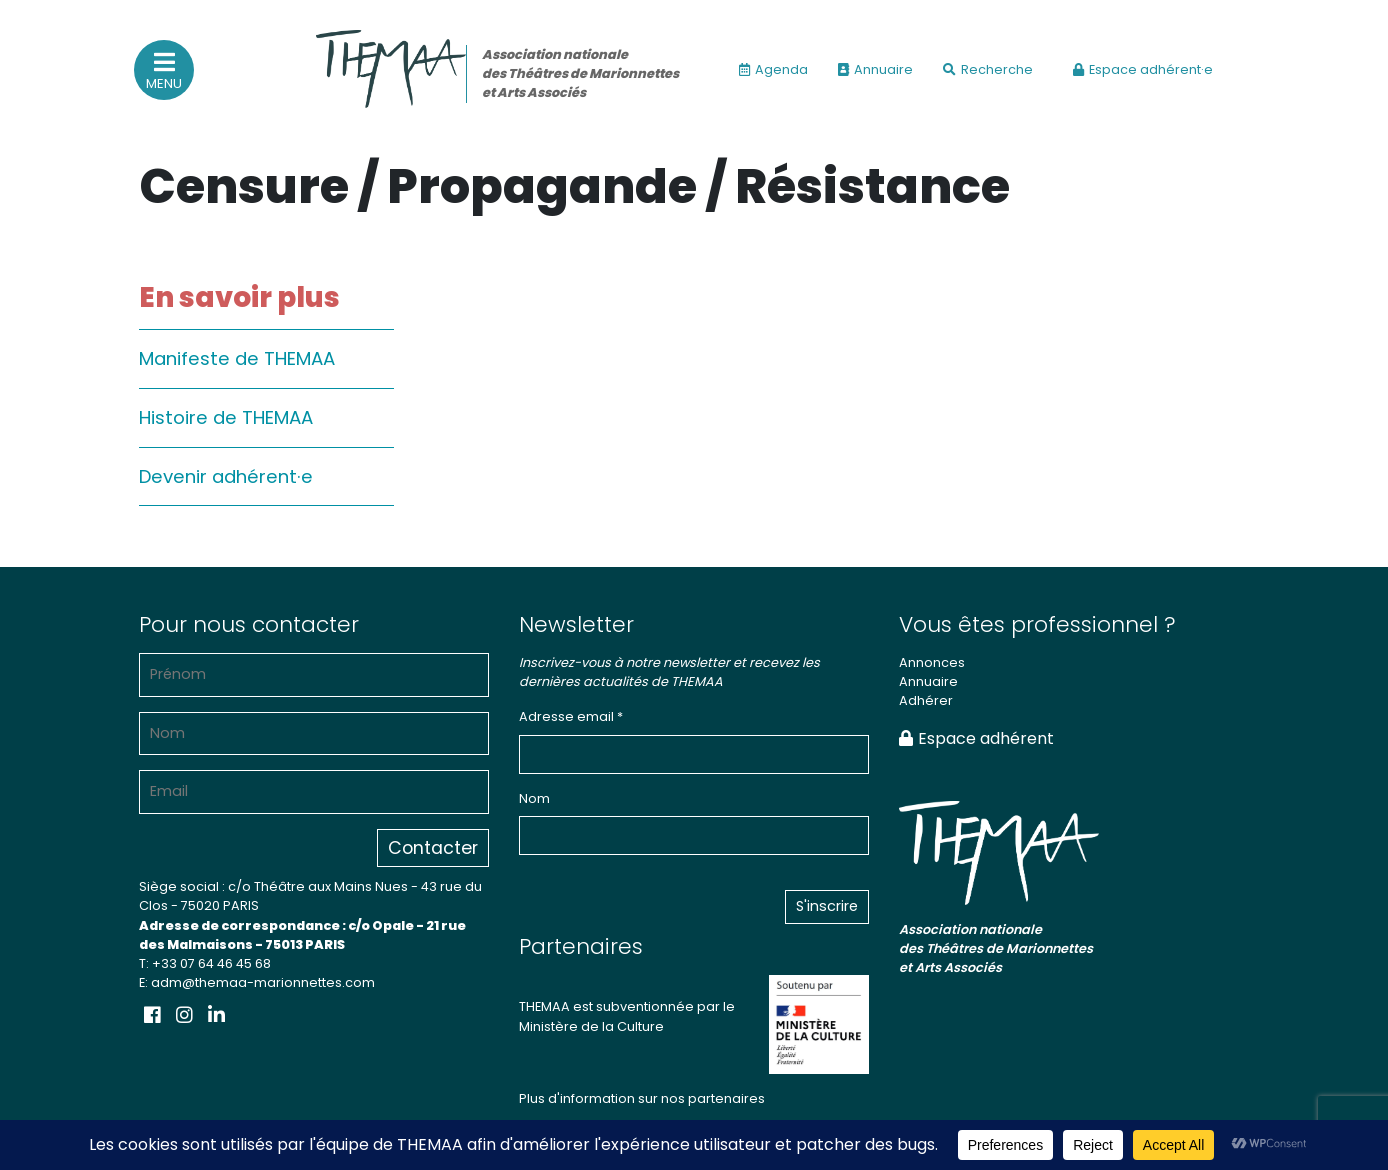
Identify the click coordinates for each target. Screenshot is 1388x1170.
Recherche (988, 69)
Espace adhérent (976, 738)
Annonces (932, 662)
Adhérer (926, 700)
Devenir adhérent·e (226, 476)
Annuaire (875, 69)
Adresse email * (571, 716)
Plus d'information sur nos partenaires (642, 1098)
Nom (534, 798)
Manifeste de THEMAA (237, 358)
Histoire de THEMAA (226, 417)
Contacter (433, 848)
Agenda (773, 69)
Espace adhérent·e (1143, 69)
